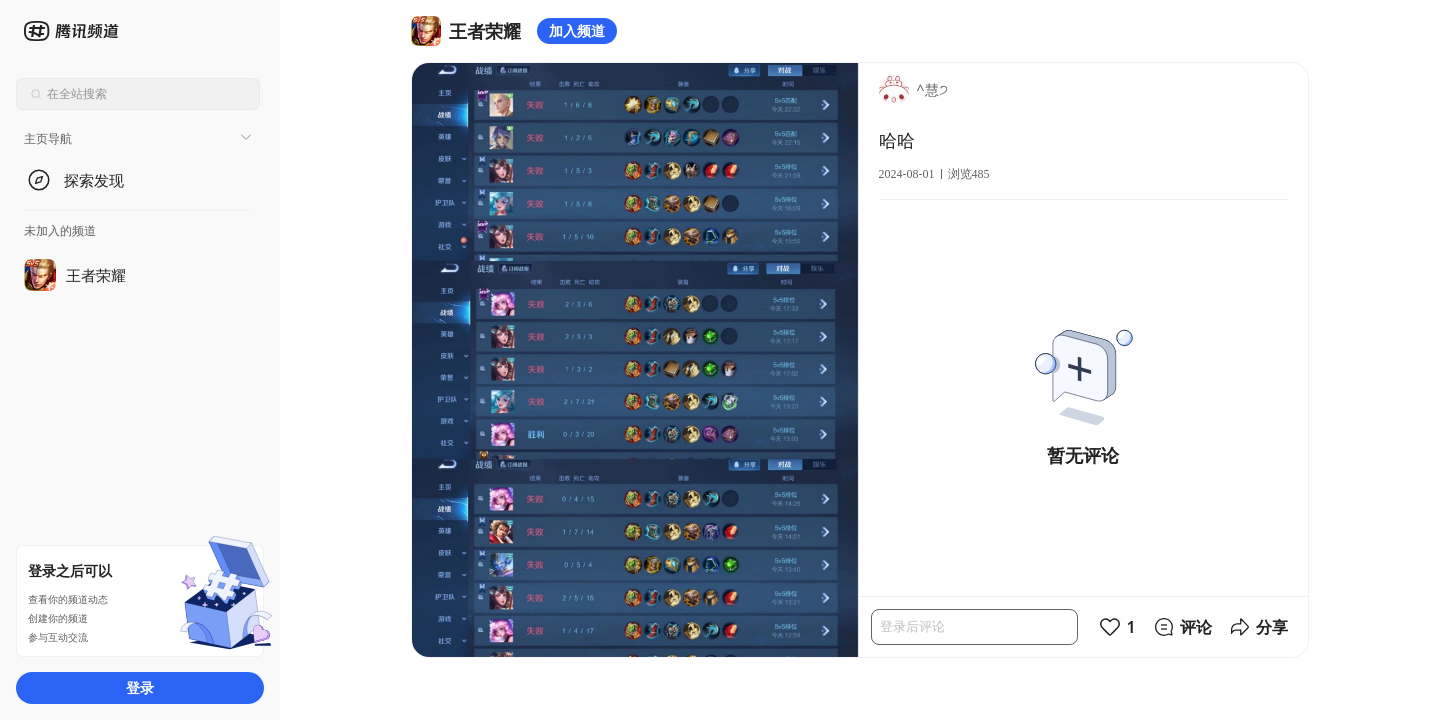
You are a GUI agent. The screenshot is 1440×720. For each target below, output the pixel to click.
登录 (140, 687)
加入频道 (577, 30)
